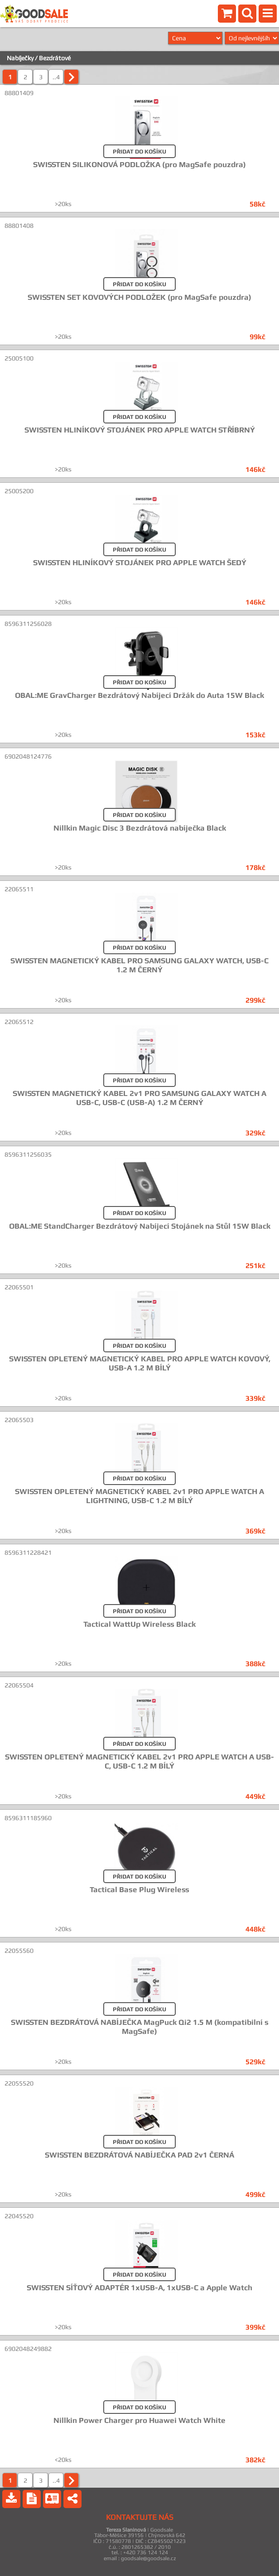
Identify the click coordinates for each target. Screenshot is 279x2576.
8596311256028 (28, 623)
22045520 (19, 2216)
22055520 (19, 2083)
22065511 (19, 889)
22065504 (19, 1685)
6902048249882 (28, 2348)
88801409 (19, 92)
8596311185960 (28, 1817)
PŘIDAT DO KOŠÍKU (139, 151)
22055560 (19, 1950)
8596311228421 (28, 1552)
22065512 (19, 1021)
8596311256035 (28, 1154)
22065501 (19, 1287)
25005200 (19, 491)
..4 (56, 77)
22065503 (19, 1419)
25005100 (19, 358)
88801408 (19, 225)
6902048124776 (28, 756)
